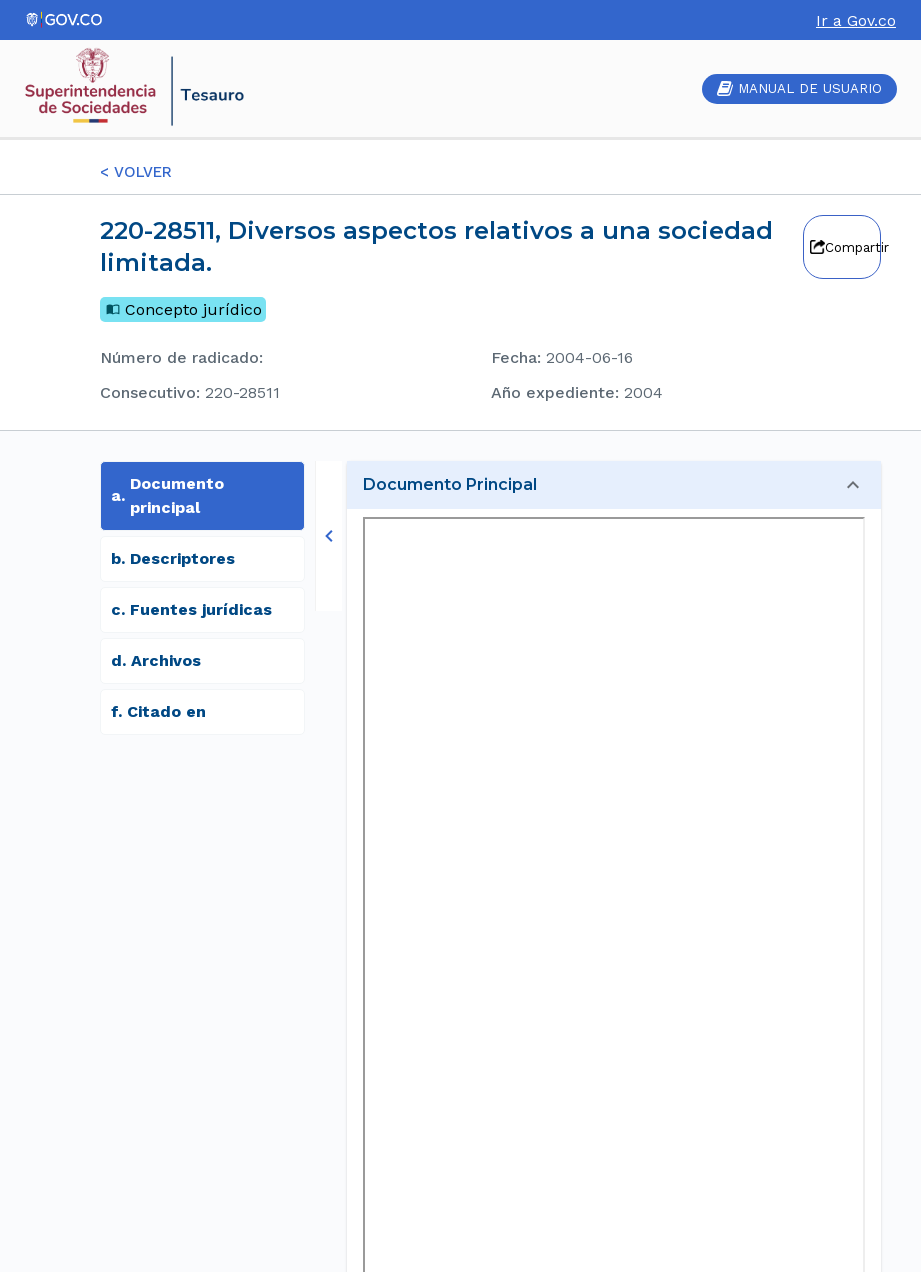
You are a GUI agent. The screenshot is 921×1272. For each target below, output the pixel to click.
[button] (614, 485)
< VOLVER (136, 172)
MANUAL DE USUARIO (799, 88)
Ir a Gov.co (856, 20)
